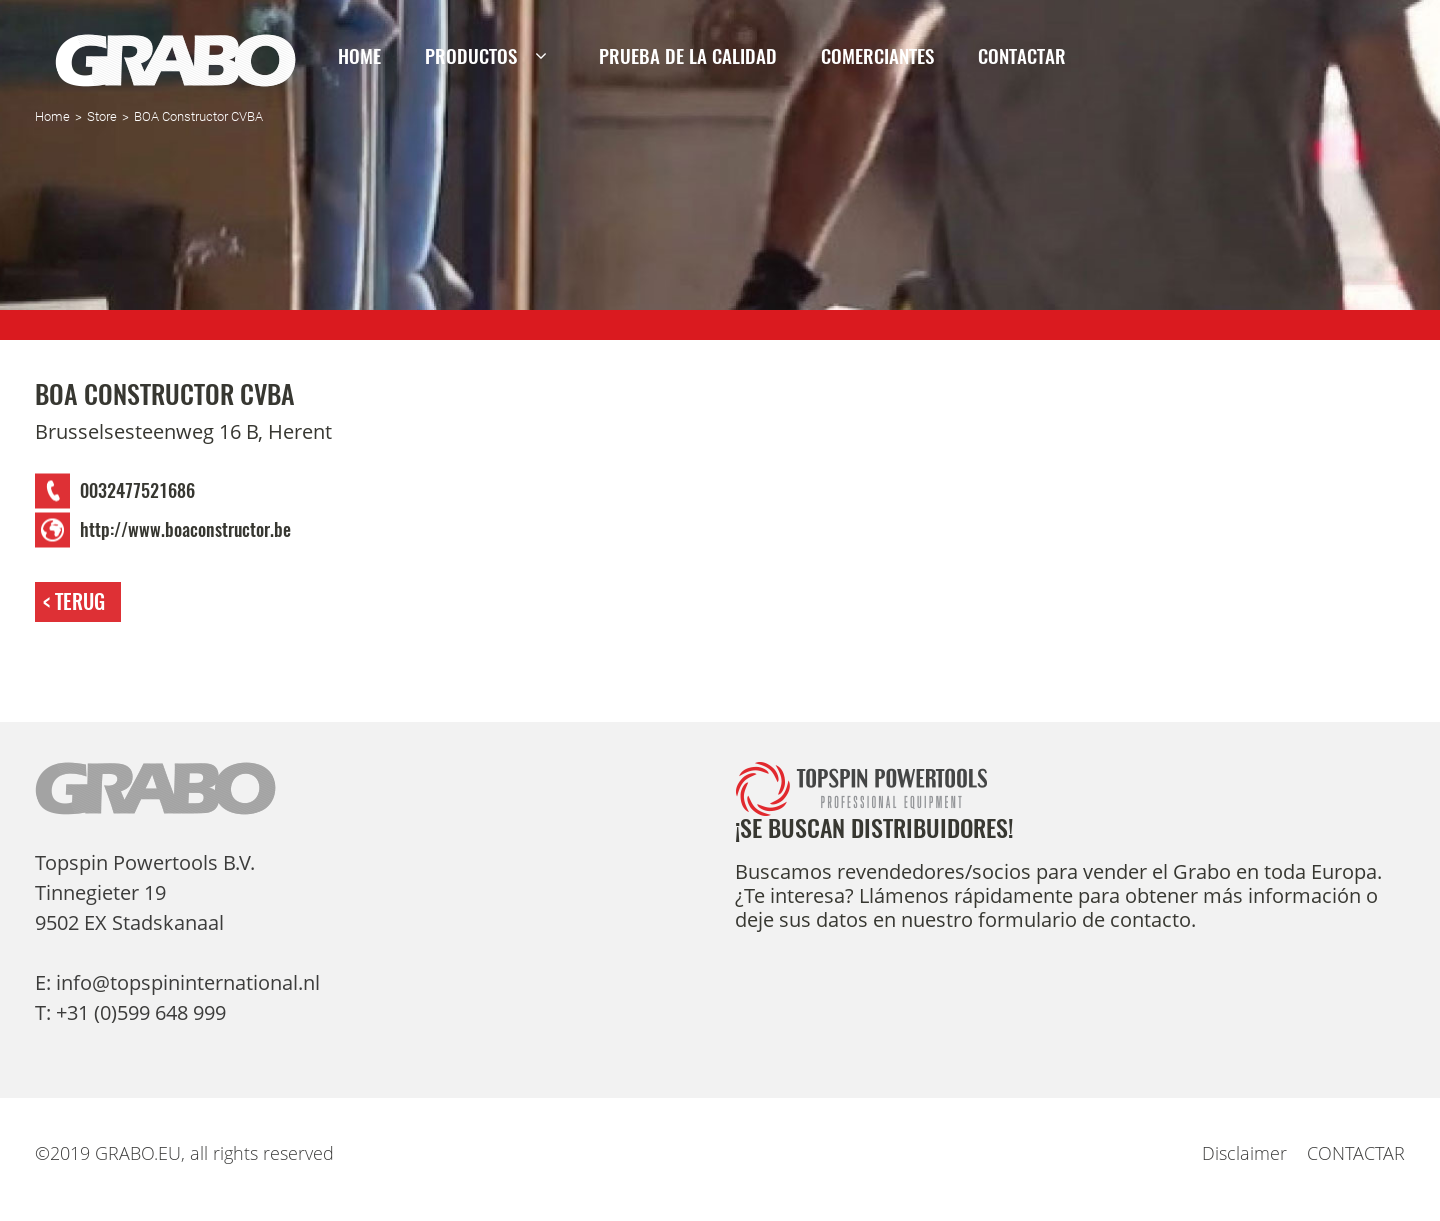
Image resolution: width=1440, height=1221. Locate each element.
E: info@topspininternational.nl (177, 982)
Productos (471, 56)
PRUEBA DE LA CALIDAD (688, 56)
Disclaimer (1244, 1153)
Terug (80, 601)
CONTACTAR (1022, 56)
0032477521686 (137, 491)
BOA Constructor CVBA (198, 116)
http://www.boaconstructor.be (185, 530)
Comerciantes (877, 56)
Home (359, 56)
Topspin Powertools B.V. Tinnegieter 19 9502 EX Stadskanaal (145, 892)
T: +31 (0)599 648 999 (130, 1012)
